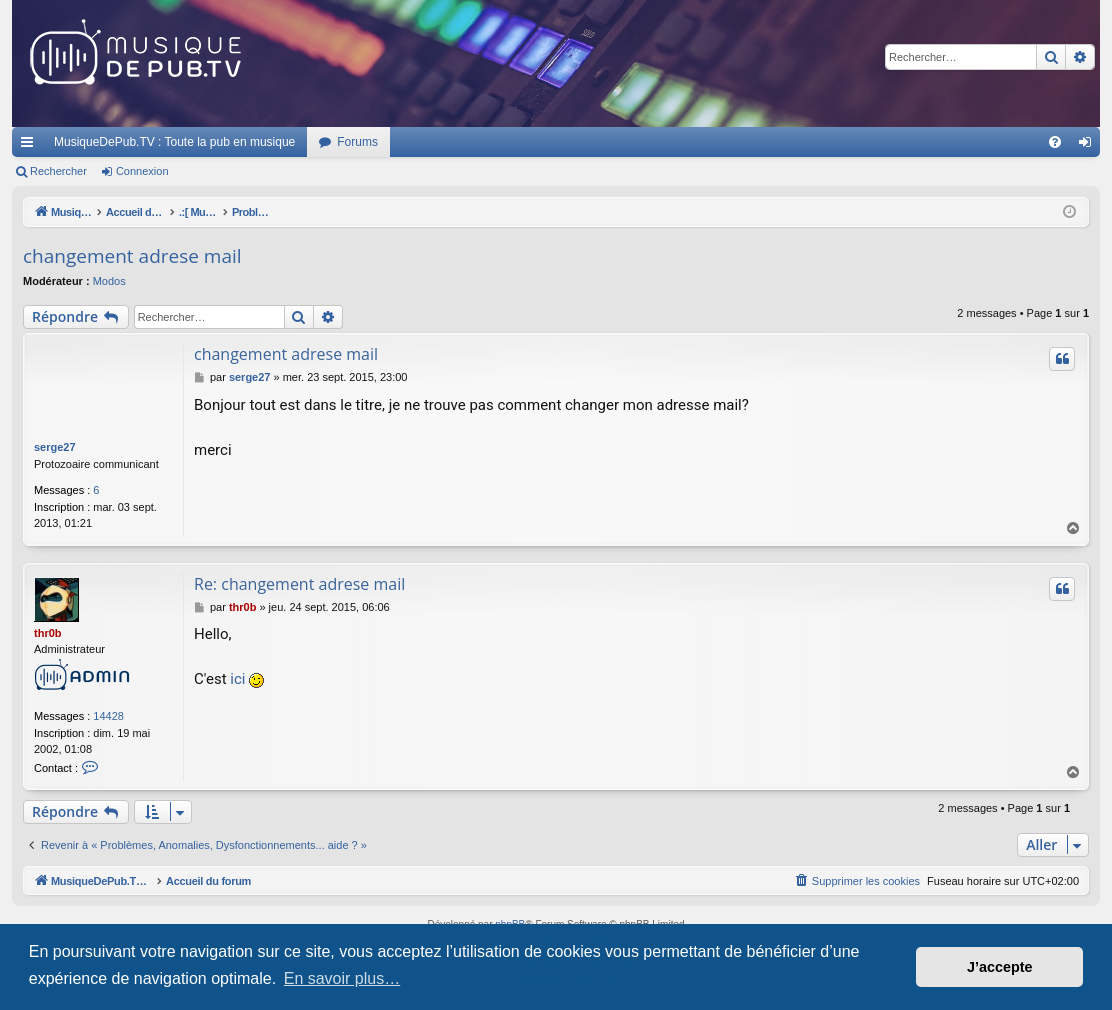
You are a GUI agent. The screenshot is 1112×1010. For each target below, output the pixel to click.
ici (237, 679)
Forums (357, 142)
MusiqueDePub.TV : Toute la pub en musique (174, 142)
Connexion (142, 171)
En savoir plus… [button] (342, 978)
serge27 (55, 447)
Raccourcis (31, 146)
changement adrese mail (132, 256)
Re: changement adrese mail (299, 584)
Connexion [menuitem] (1089, 146)
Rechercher (58, 171)
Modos (109, 281)
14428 (108, 716)
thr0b (48, 633)
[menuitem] (1055, 142)
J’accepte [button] (1000, 967)
